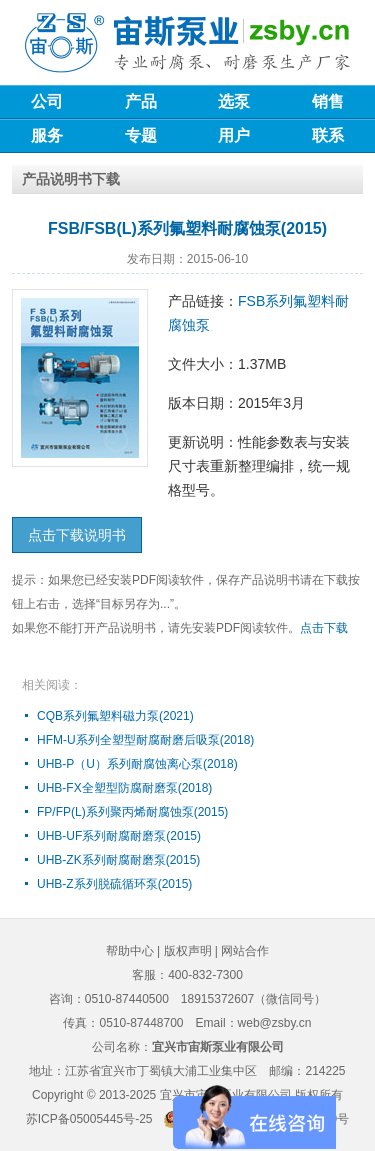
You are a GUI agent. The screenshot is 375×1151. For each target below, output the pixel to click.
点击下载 (324, 628)
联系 (328, 135)
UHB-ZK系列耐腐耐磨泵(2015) (118, 860)
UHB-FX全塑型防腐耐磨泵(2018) (124, 788)
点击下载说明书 (77, 535)
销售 (328, 101)
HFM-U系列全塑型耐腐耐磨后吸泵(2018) (145, 740)
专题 (141, 135)
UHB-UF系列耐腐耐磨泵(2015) (119, 836)
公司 (47, 101)
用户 (234, 135)
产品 (141, 101)
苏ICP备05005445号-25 (89, 1119)
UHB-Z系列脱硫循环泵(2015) (114, 884)
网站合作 (245, 951)
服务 (47, 135)
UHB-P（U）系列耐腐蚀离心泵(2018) (137, 764)
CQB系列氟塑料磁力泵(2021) (115, 716)
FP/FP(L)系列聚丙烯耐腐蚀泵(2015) (132, 812)
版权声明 (188, 951)
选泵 (234, 101)
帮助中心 (130, 951)
